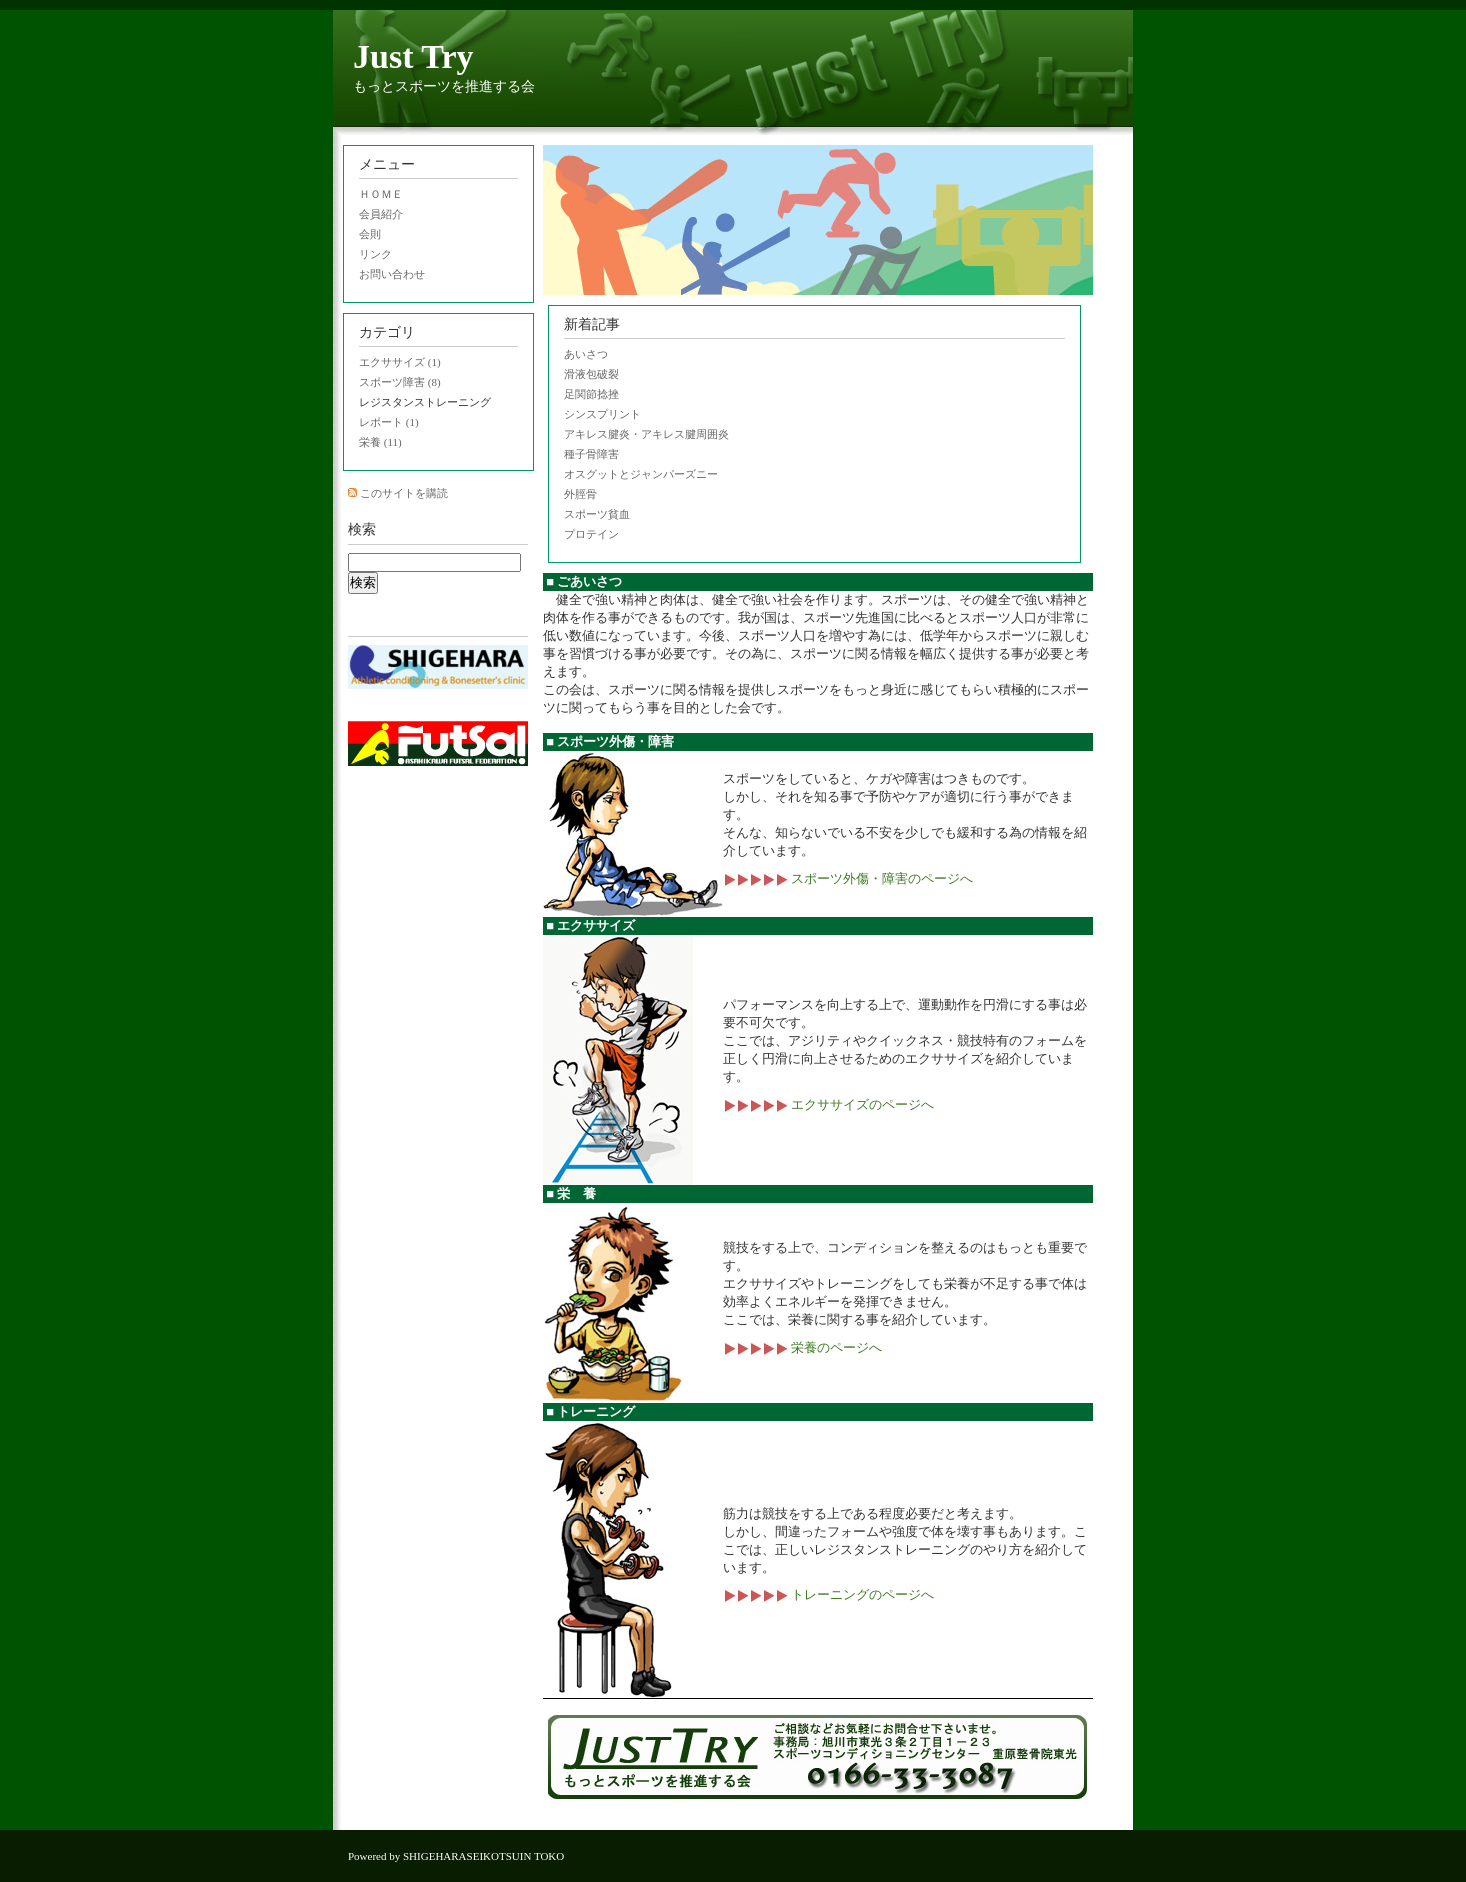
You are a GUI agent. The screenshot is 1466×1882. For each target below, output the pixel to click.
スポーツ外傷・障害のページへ (848, 878)
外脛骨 (580, 494)
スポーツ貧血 (597, 514)
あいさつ (586, 354)
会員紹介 (381, 214)
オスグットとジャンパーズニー (641, 474)
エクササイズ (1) (400, 362)
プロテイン (591, 534)
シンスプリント (602, 414)
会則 (370, 234)
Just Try (413, 56)
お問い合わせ (392, 274)
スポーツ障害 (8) (400, 382)
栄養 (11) (380, 442)
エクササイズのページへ (828, 1104)
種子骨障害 (591, 454)
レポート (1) (389, 422)
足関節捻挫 (591, 394)
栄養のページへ (802, 1347)
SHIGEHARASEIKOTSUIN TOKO (483, 1856)
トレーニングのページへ (828, 1594)
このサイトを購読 (404, 493)
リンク (375, 254)
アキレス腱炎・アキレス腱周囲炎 (646, 434)
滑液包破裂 (591, 374)
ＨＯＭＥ (381, 194)
